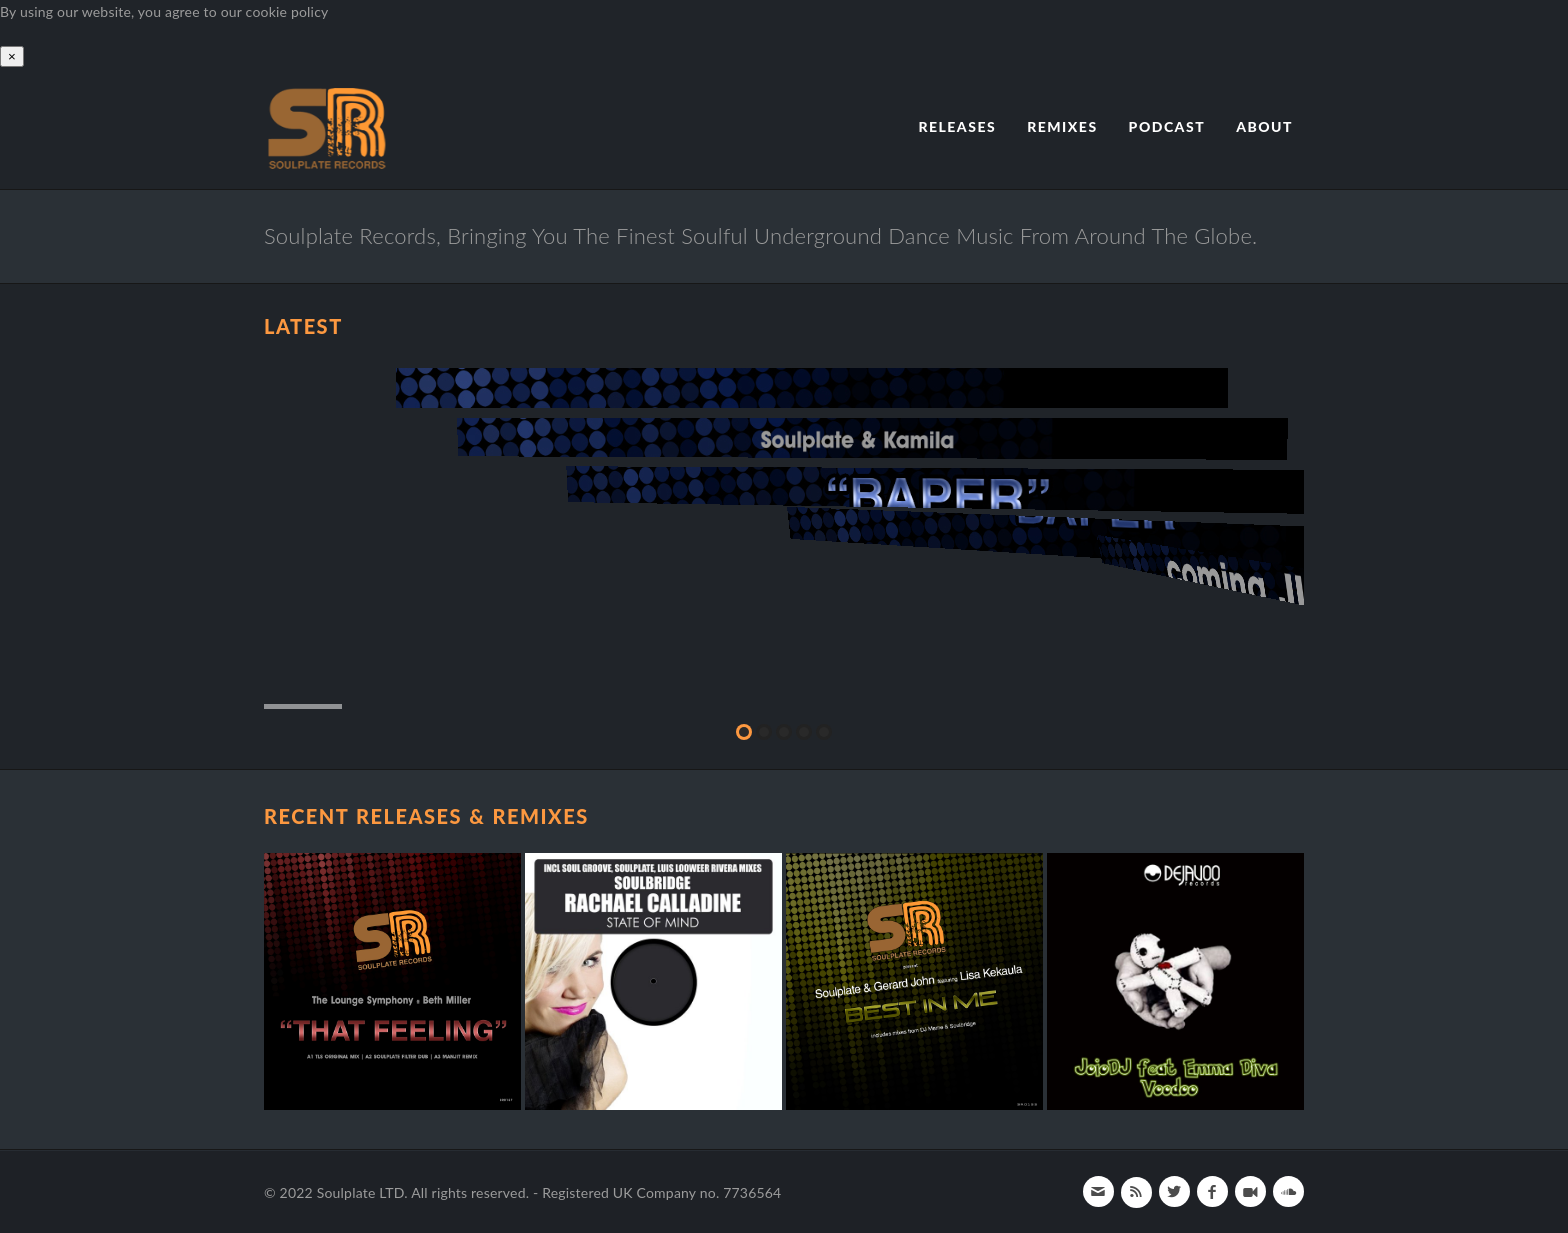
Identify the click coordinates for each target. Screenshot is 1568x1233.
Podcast (1167, 126)
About (1264, 126)
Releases (957, 126)
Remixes (1062, 126)
